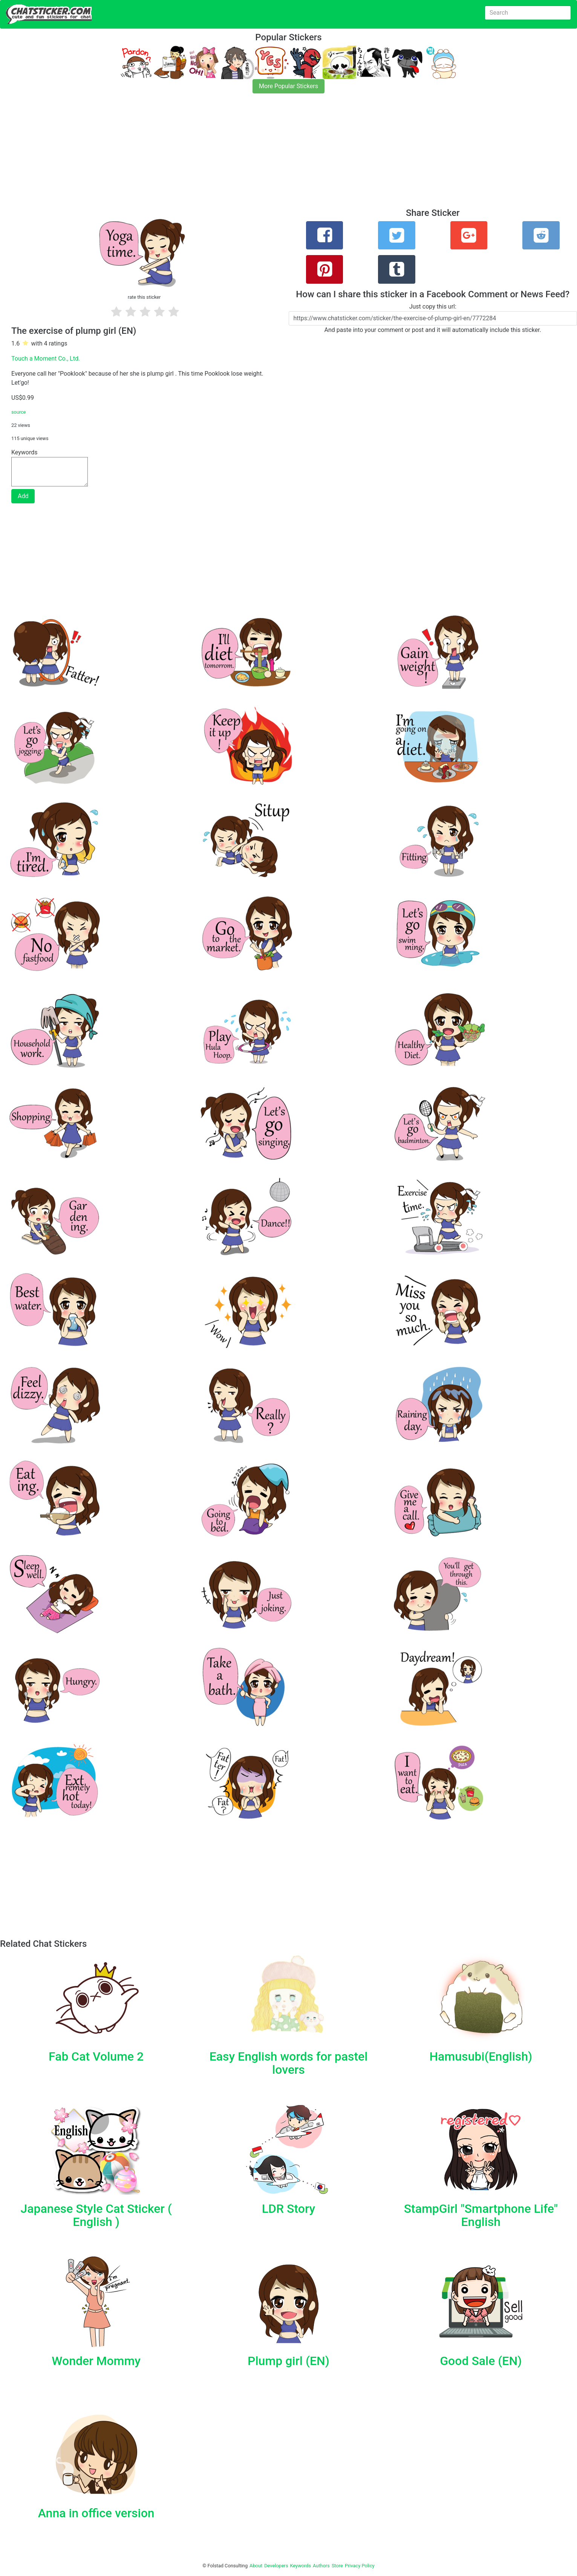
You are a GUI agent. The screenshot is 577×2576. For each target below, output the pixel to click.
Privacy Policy (360, 2565)
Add (23, 496)
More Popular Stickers (288, 86)
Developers (276, 2565)
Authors (321, 2565)
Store (337, 2565)
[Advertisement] (226, 155)
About (255, 2565)
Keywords (300, 2565)
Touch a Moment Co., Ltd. (45, 358)
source (18, 412)
